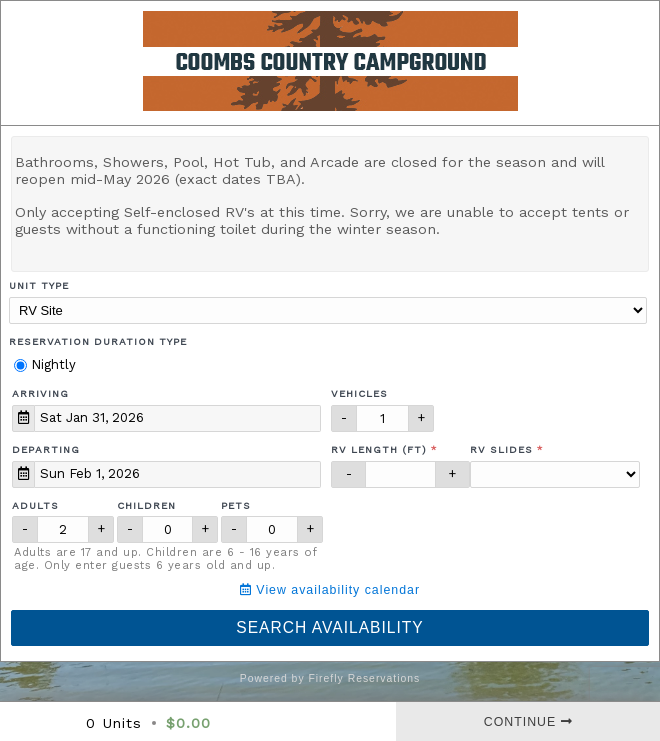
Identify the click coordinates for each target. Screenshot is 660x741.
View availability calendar (330, 590)
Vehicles (359, 393)
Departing (46, 449)
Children (146, 505)
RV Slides (501, 449)
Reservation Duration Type (98, 341)
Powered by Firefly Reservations (330, 678)
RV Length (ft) (379, 449)
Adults (35, 505)
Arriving (40, 393)
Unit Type (39, 285)
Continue (528, 722)
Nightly (45, 364)
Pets (236, 505)
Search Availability (329, 627)
